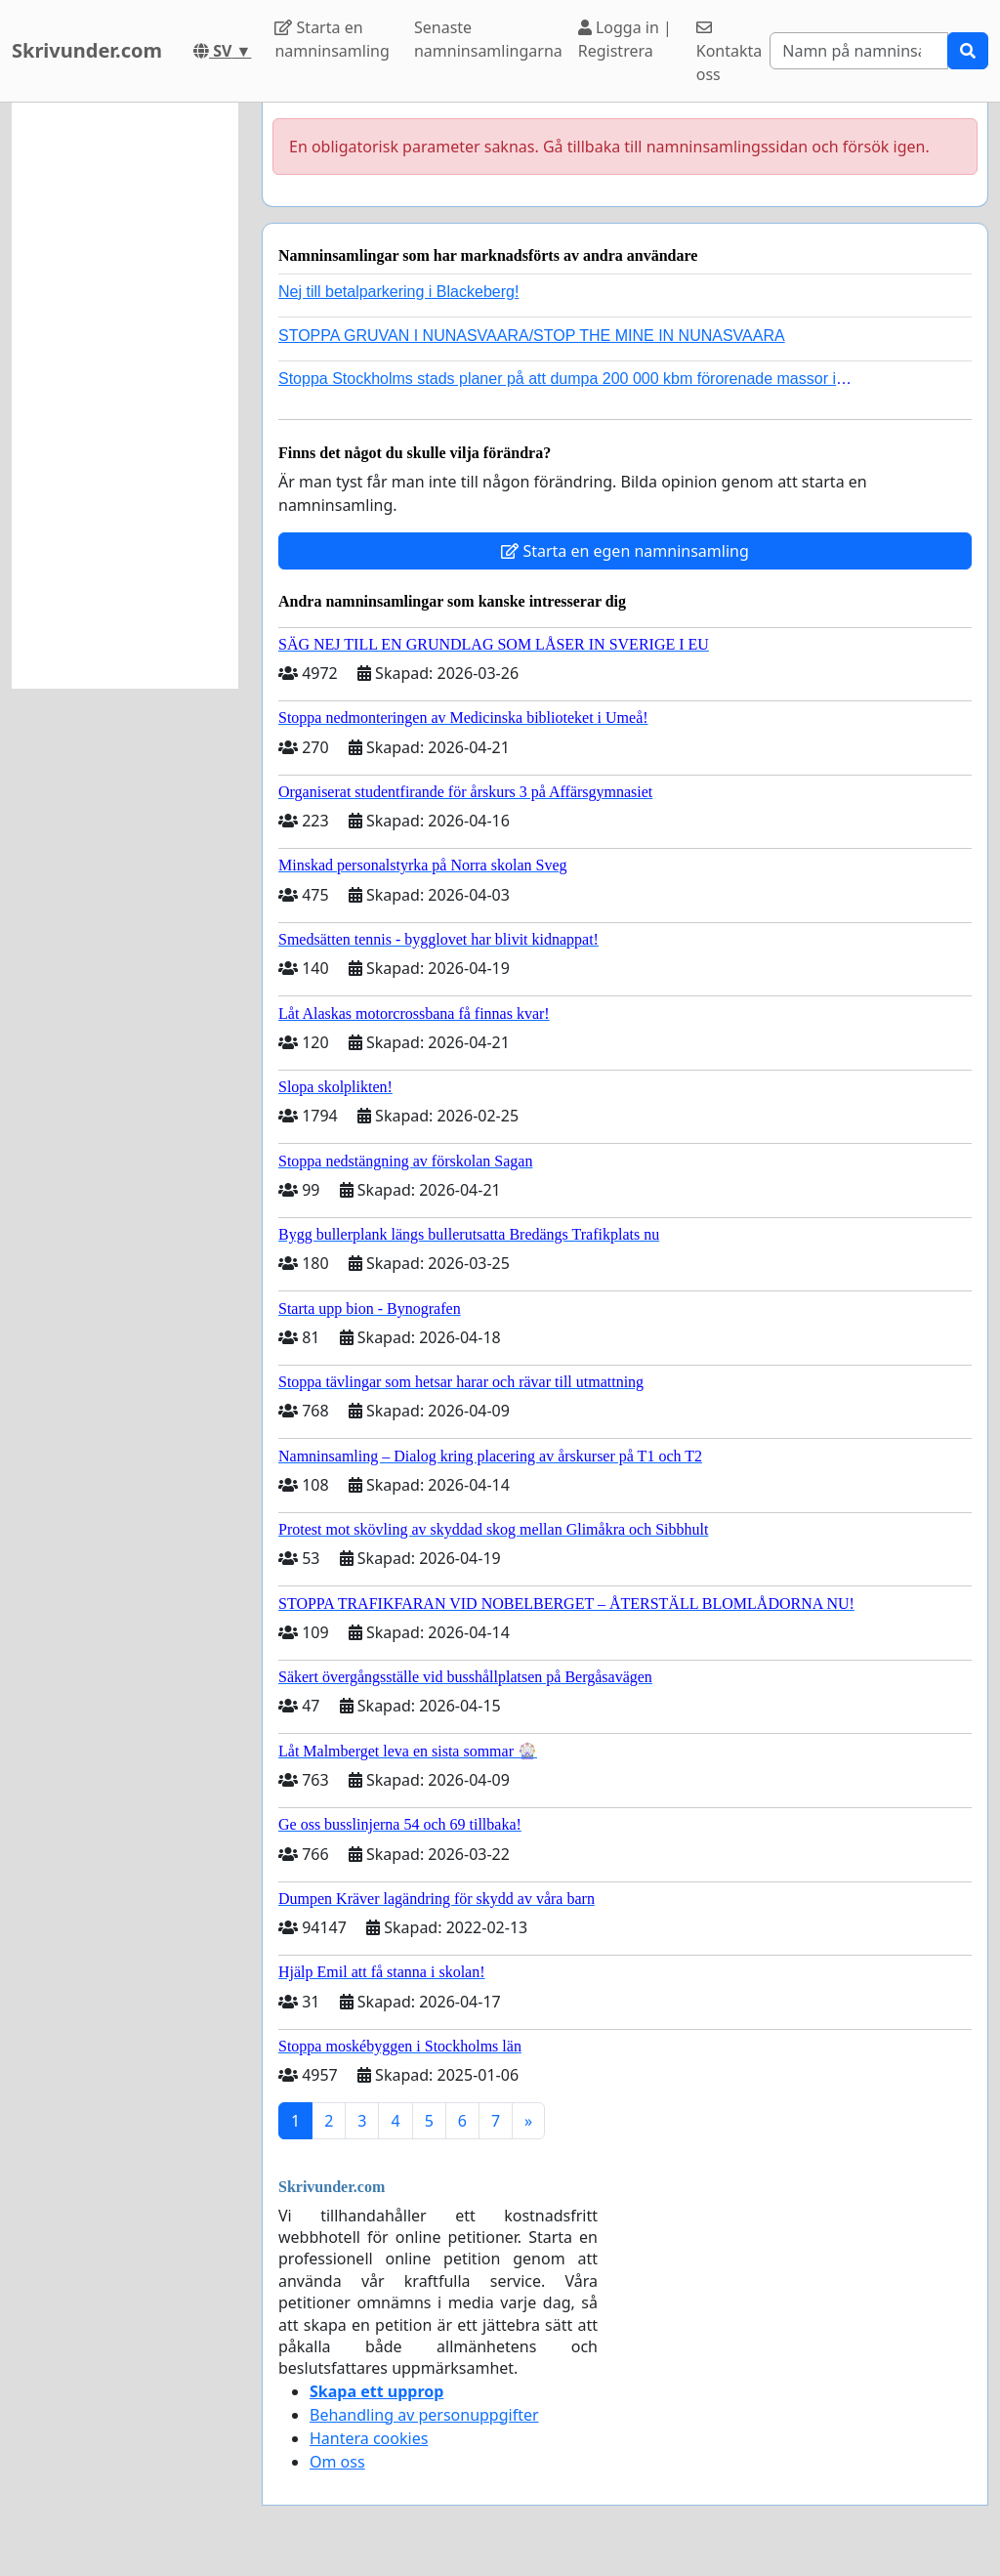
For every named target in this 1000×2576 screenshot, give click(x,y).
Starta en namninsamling (331, 39)
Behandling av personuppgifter (424, 2415)
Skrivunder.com (87, 50)
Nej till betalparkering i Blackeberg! (398, 291)
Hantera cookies (369, 2438)
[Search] (859, 50)
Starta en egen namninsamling (625, 551)
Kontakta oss (729, 52)
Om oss (337, 2461)
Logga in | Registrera (625, 39)
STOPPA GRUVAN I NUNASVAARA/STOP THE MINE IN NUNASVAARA (531, 335)
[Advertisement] (125, 396)
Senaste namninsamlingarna (488, 39)
